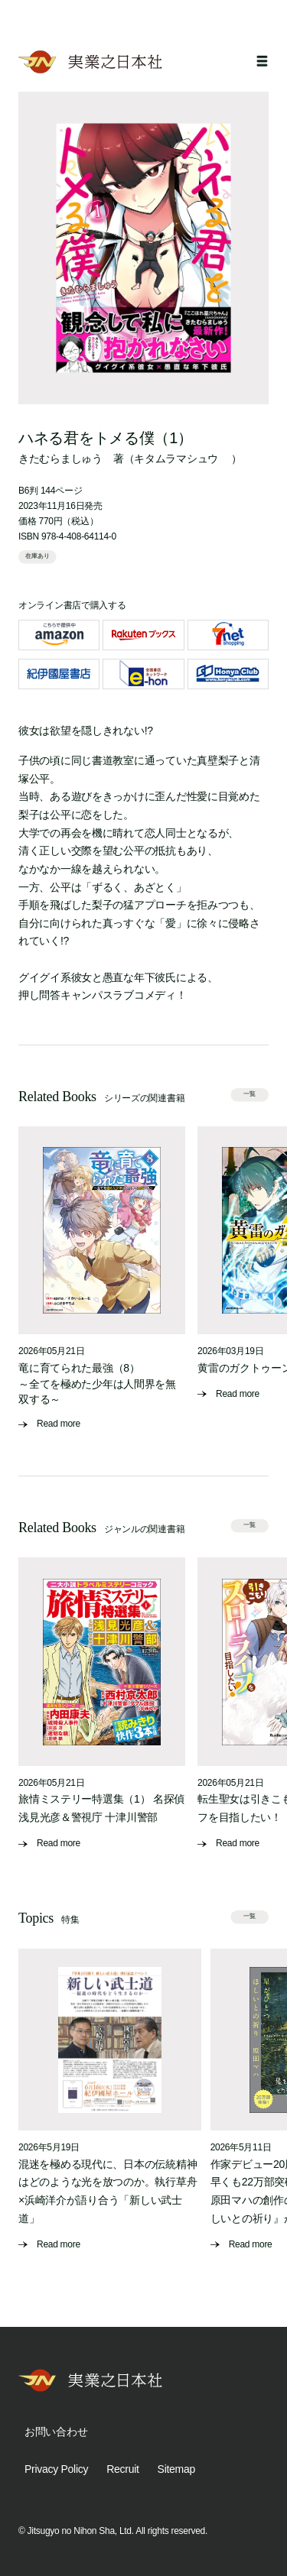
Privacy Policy (56, 2469)
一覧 (249, 1093)
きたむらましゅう (60, 458)
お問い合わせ (55, 2431)
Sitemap (176, 2469)
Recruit (122, 2469)
